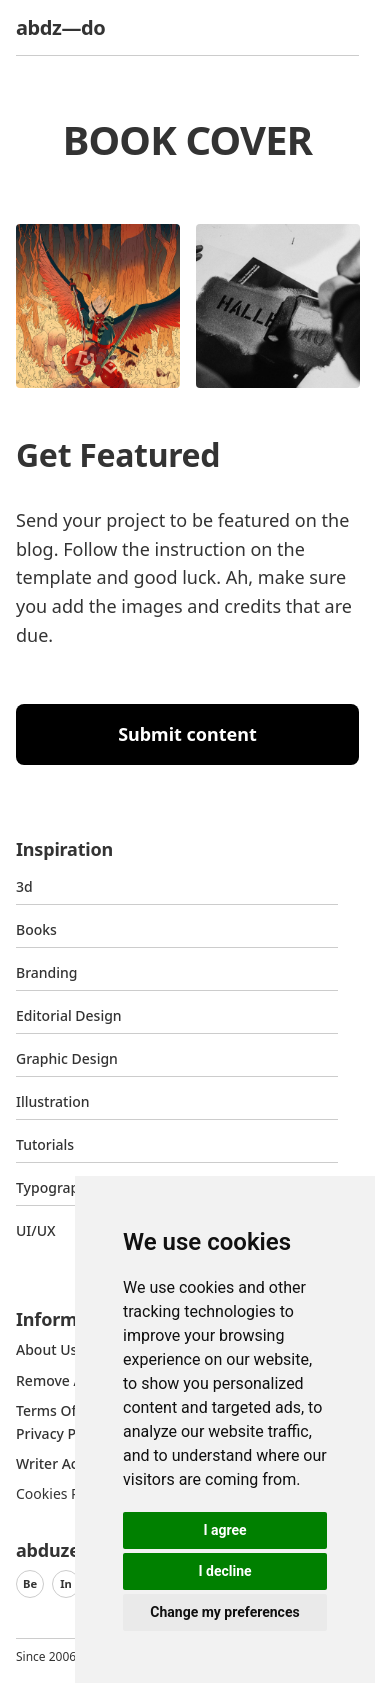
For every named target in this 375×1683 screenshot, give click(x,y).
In (66, 1583)
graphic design (67, 1058)
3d (24, 886)
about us (46, 1349)
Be (30, 1583)
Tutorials (45, 1144)
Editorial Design (69, 1015)
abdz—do (60, 27)
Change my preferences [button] (224, 1612)
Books (36, 929)
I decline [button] (224, 1571)
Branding (47, 972)
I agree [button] (224, 1530)
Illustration (53, 1101)
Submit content (187, 734)
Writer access (61, 1463)
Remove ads (57, 1380)
